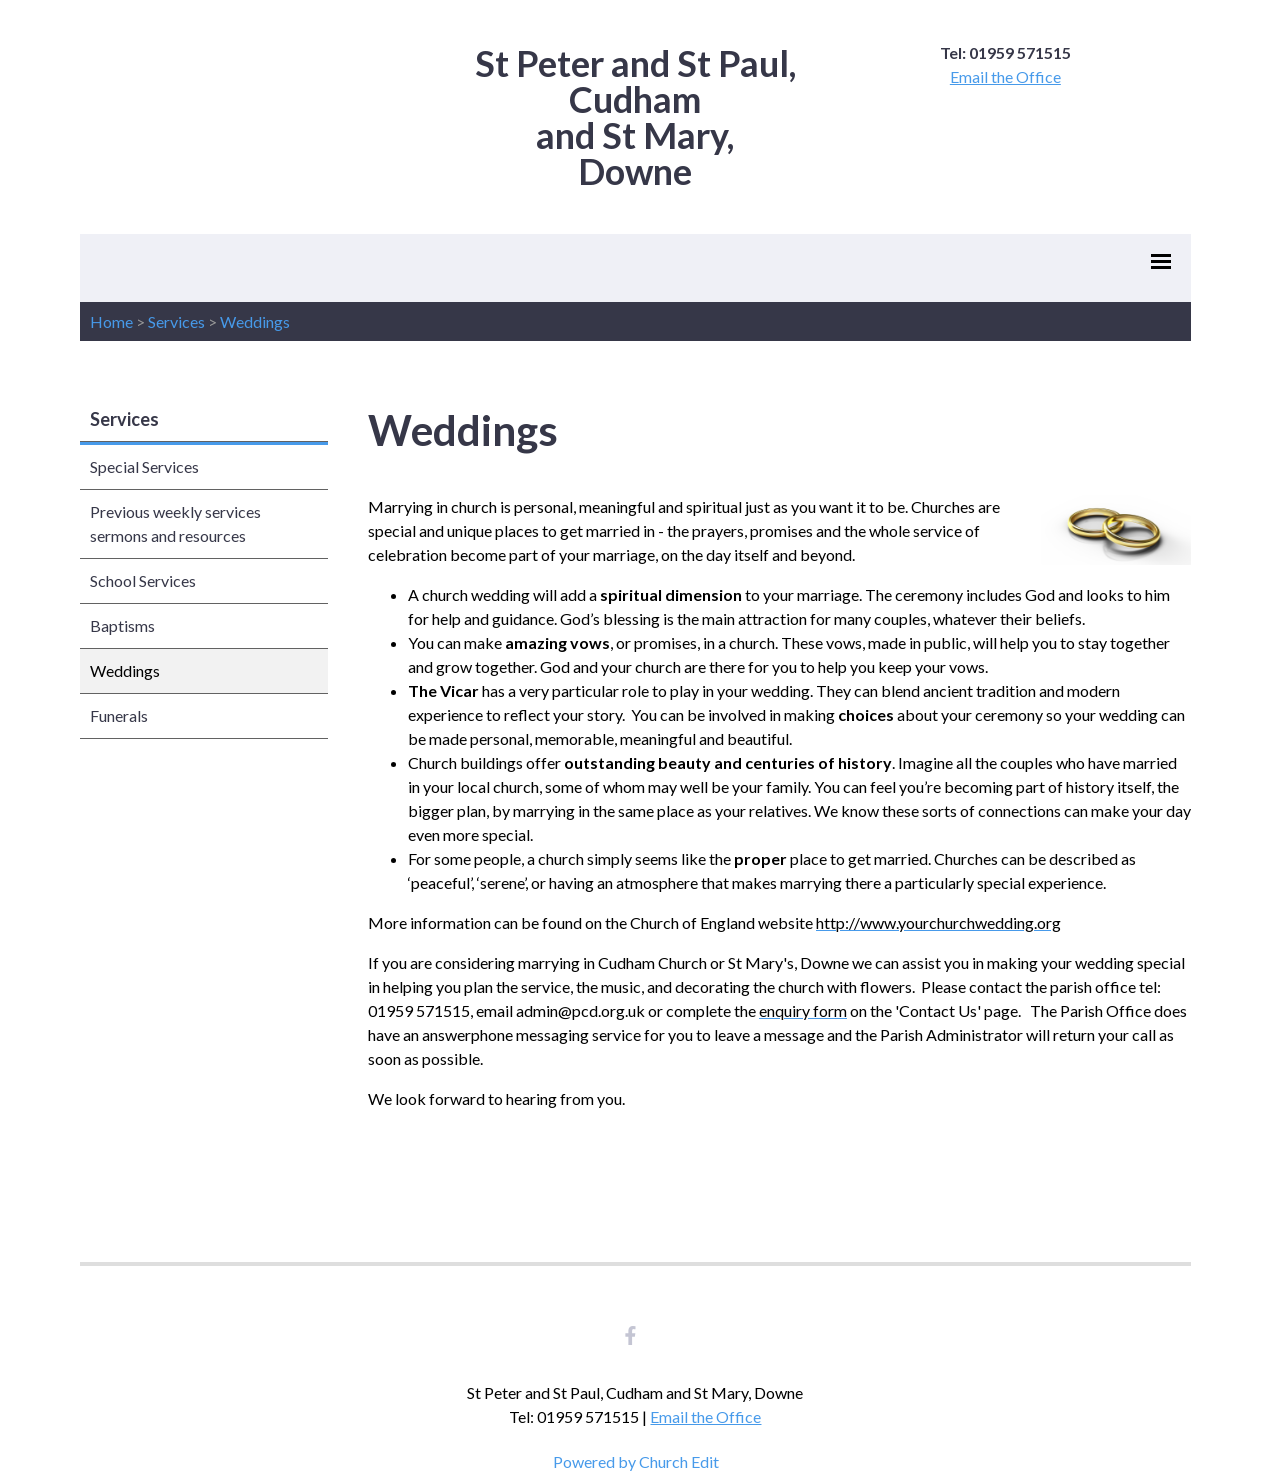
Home (111, 321)
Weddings (255, 321)
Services (176, 321)
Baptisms (122, 625)
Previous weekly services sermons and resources (175, 523)
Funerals (119, 715)
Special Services (144, 466)
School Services (143, 580)
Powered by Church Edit (636, 1461)
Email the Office (1005, 76)
